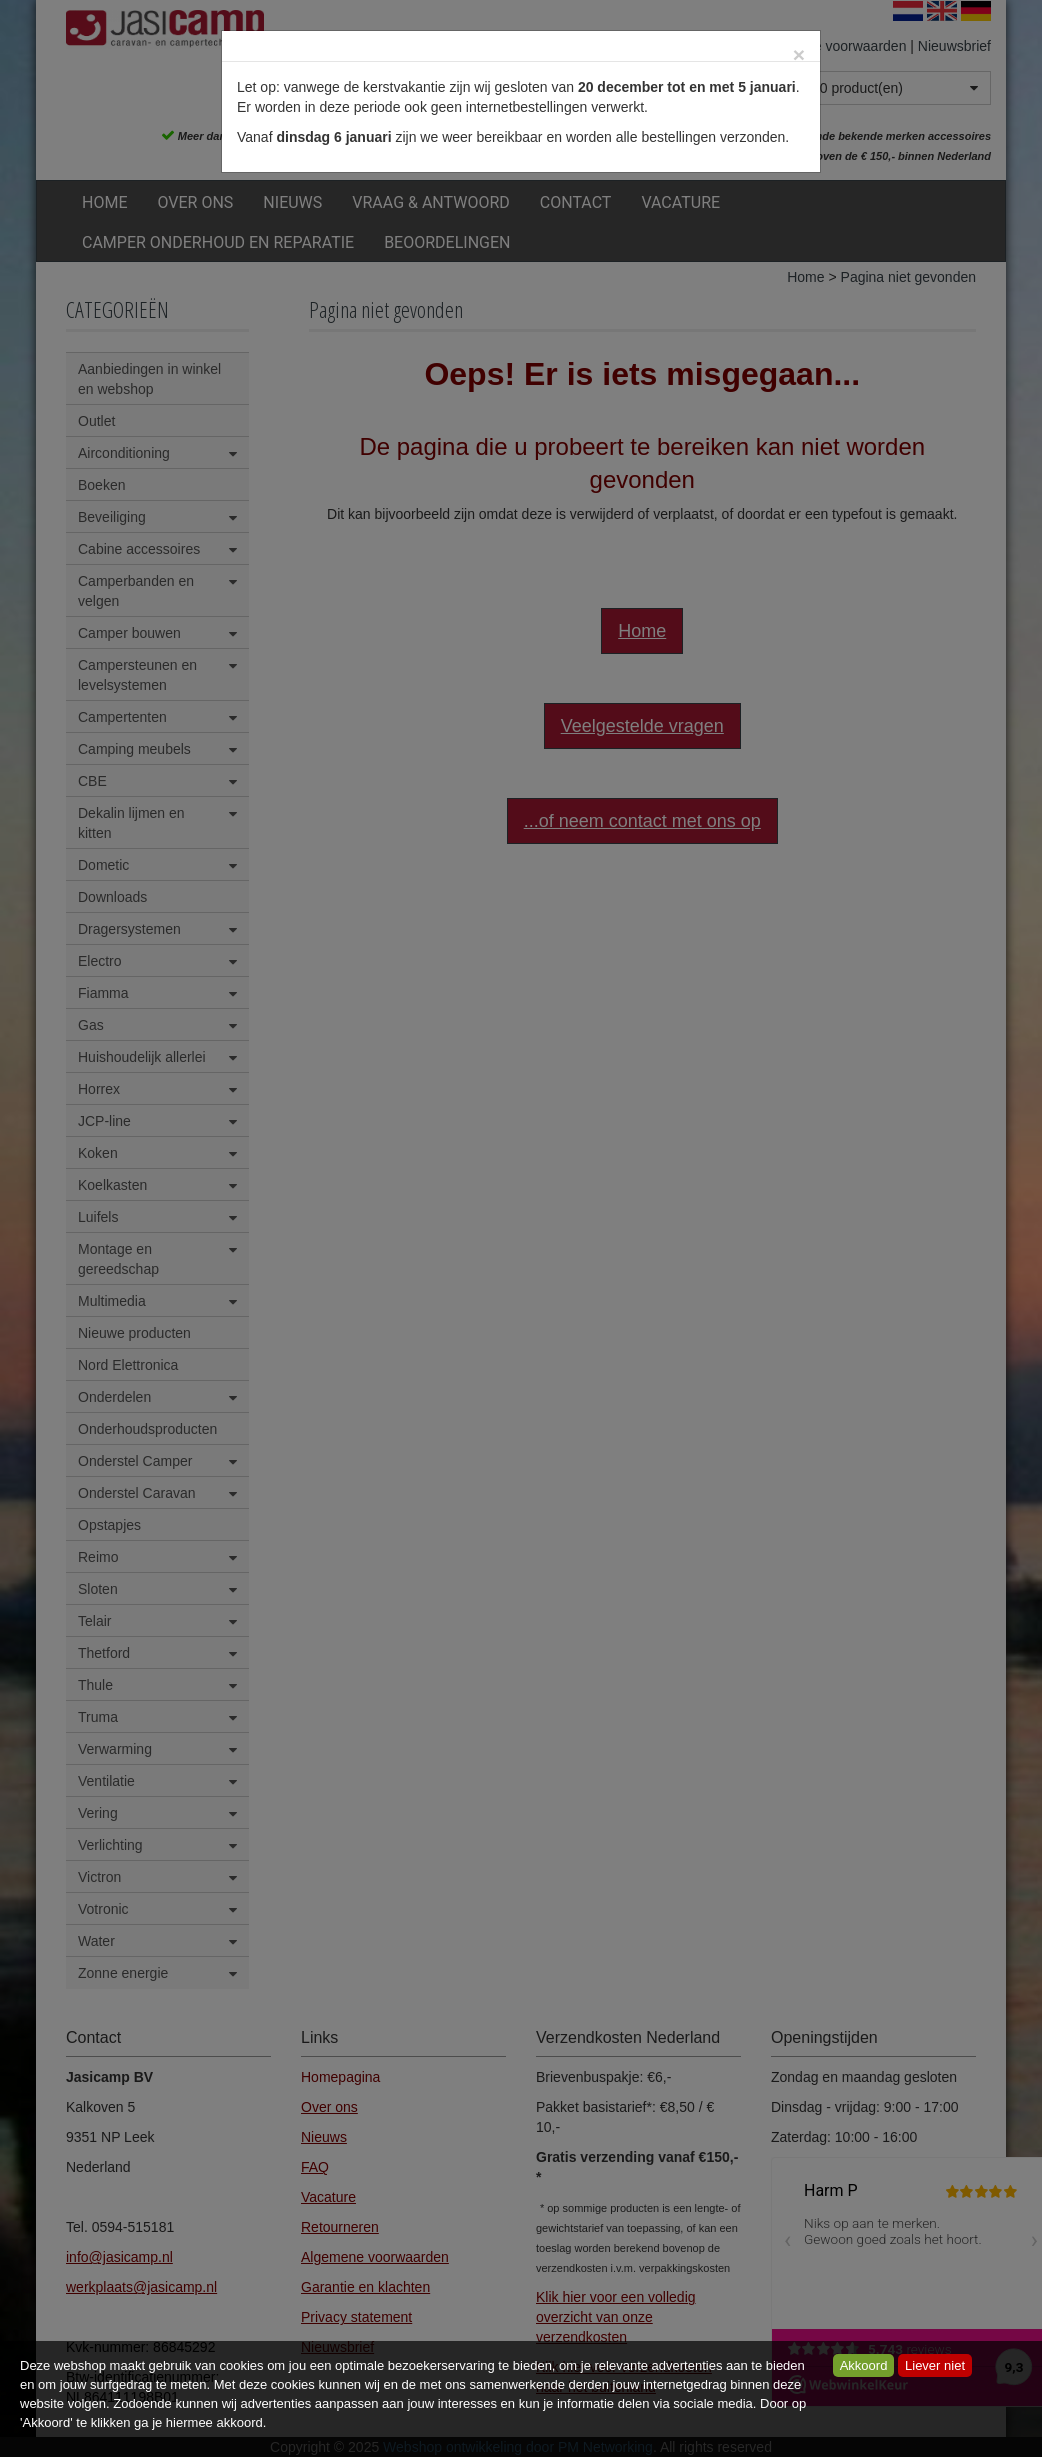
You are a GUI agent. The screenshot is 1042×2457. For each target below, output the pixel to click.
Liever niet (935, 2365)
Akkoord (864, 2365)
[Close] (799, 54)
